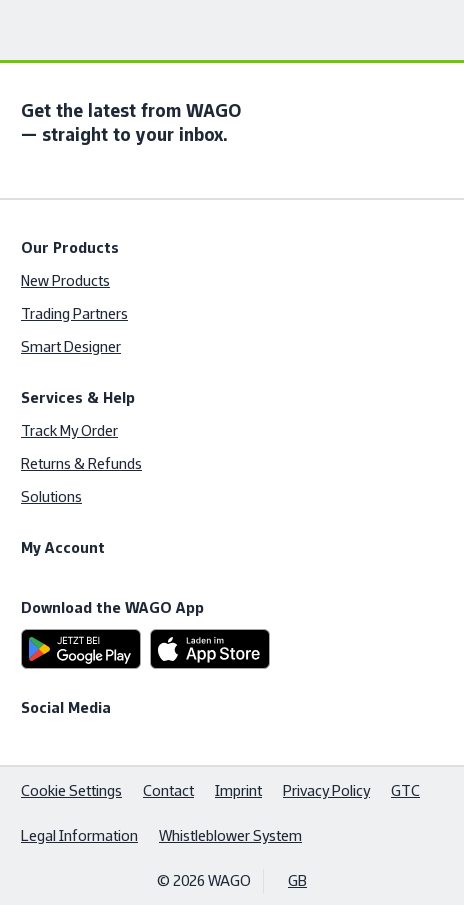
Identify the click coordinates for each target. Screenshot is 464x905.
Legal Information (79, 835)
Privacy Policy (326, 790)
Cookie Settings (71, 790)
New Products (65, 280)
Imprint (238, 790)
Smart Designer (71, 346)
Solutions (51, 496)
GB (297, 880)
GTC (405, 790)
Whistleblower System (230, 835)
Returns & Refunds (81, 463)
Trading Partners (74, 313)
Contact (168, 790)
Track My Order (69, 430)
